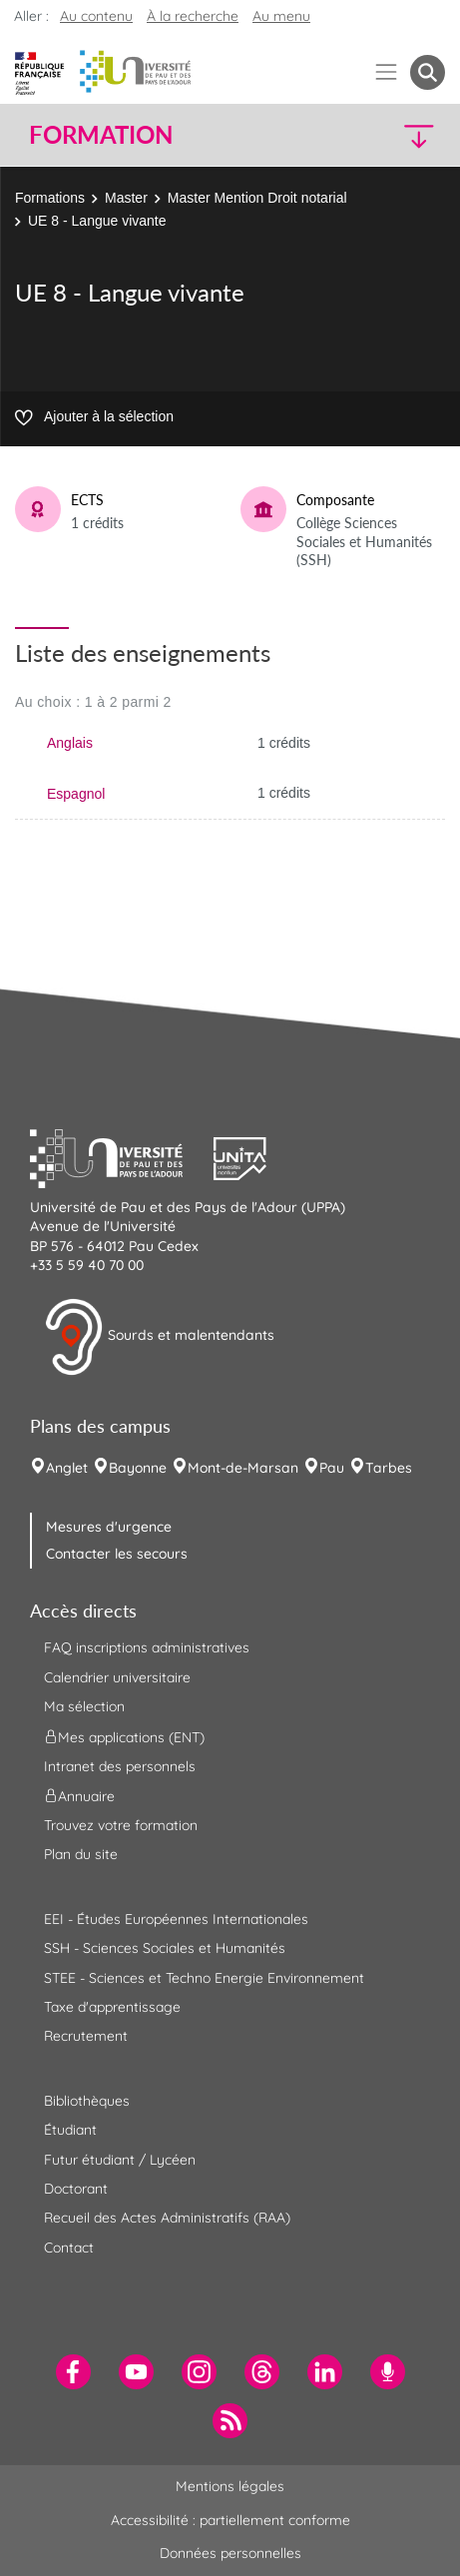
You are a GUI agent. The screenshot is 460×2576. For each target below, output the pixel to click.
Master (126, 198)
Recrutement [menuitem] (86, 2036)
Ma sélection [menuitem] (84, 1706)
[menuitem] (73, 2371)
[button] (395, 135)
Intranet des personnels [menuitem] (120, 1766)
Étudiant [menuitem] (70, 2130)
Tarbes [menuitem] (388, 1468)
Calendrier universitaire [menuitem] (117, 1677)
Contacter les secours (117, 1554)
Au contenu (96, 16)
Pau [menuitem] (331, 1468)
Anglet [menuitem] (67, 1468)
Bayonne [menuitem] (138, 1468)
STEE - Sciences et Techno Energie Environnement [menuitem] (204, 1978)
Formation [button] (101, 135)
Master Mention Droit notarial (257, 198)
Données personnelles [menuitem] (230, 2553)
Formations (50, 198)
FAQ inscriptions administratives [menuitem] (146, 1647)
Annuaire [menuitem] (79, 1796)
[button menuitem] (427, 72)
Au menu (281, 16)
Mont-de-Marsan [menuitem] (243, 1468)
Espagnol (76, 794)
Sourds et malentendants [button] (159, 1337)
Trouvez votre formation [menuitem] (121, 1825)
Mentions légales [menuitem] (230, 2486)
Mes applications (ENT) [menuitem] (124, 1736)
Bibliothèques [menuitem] (87, 2101)
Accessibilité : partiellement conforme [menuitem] (230, 2520)
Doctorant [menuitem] (76, 2189)
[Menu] (386, 72)
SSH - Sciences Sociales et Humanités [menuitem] (164, 1948)
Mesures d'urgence (109, 1527)
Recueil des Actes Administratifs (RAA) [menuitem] (167, 2218)
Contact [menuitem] (69, 2247)
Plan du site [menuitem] (81, 1854)
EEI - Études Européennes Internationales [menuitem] (176, 1919)
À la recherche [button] (192, 16)
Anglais (70, 743)
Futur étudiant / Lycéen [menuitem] (120, 2160)
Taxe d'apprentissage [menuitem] (112, 2007)
